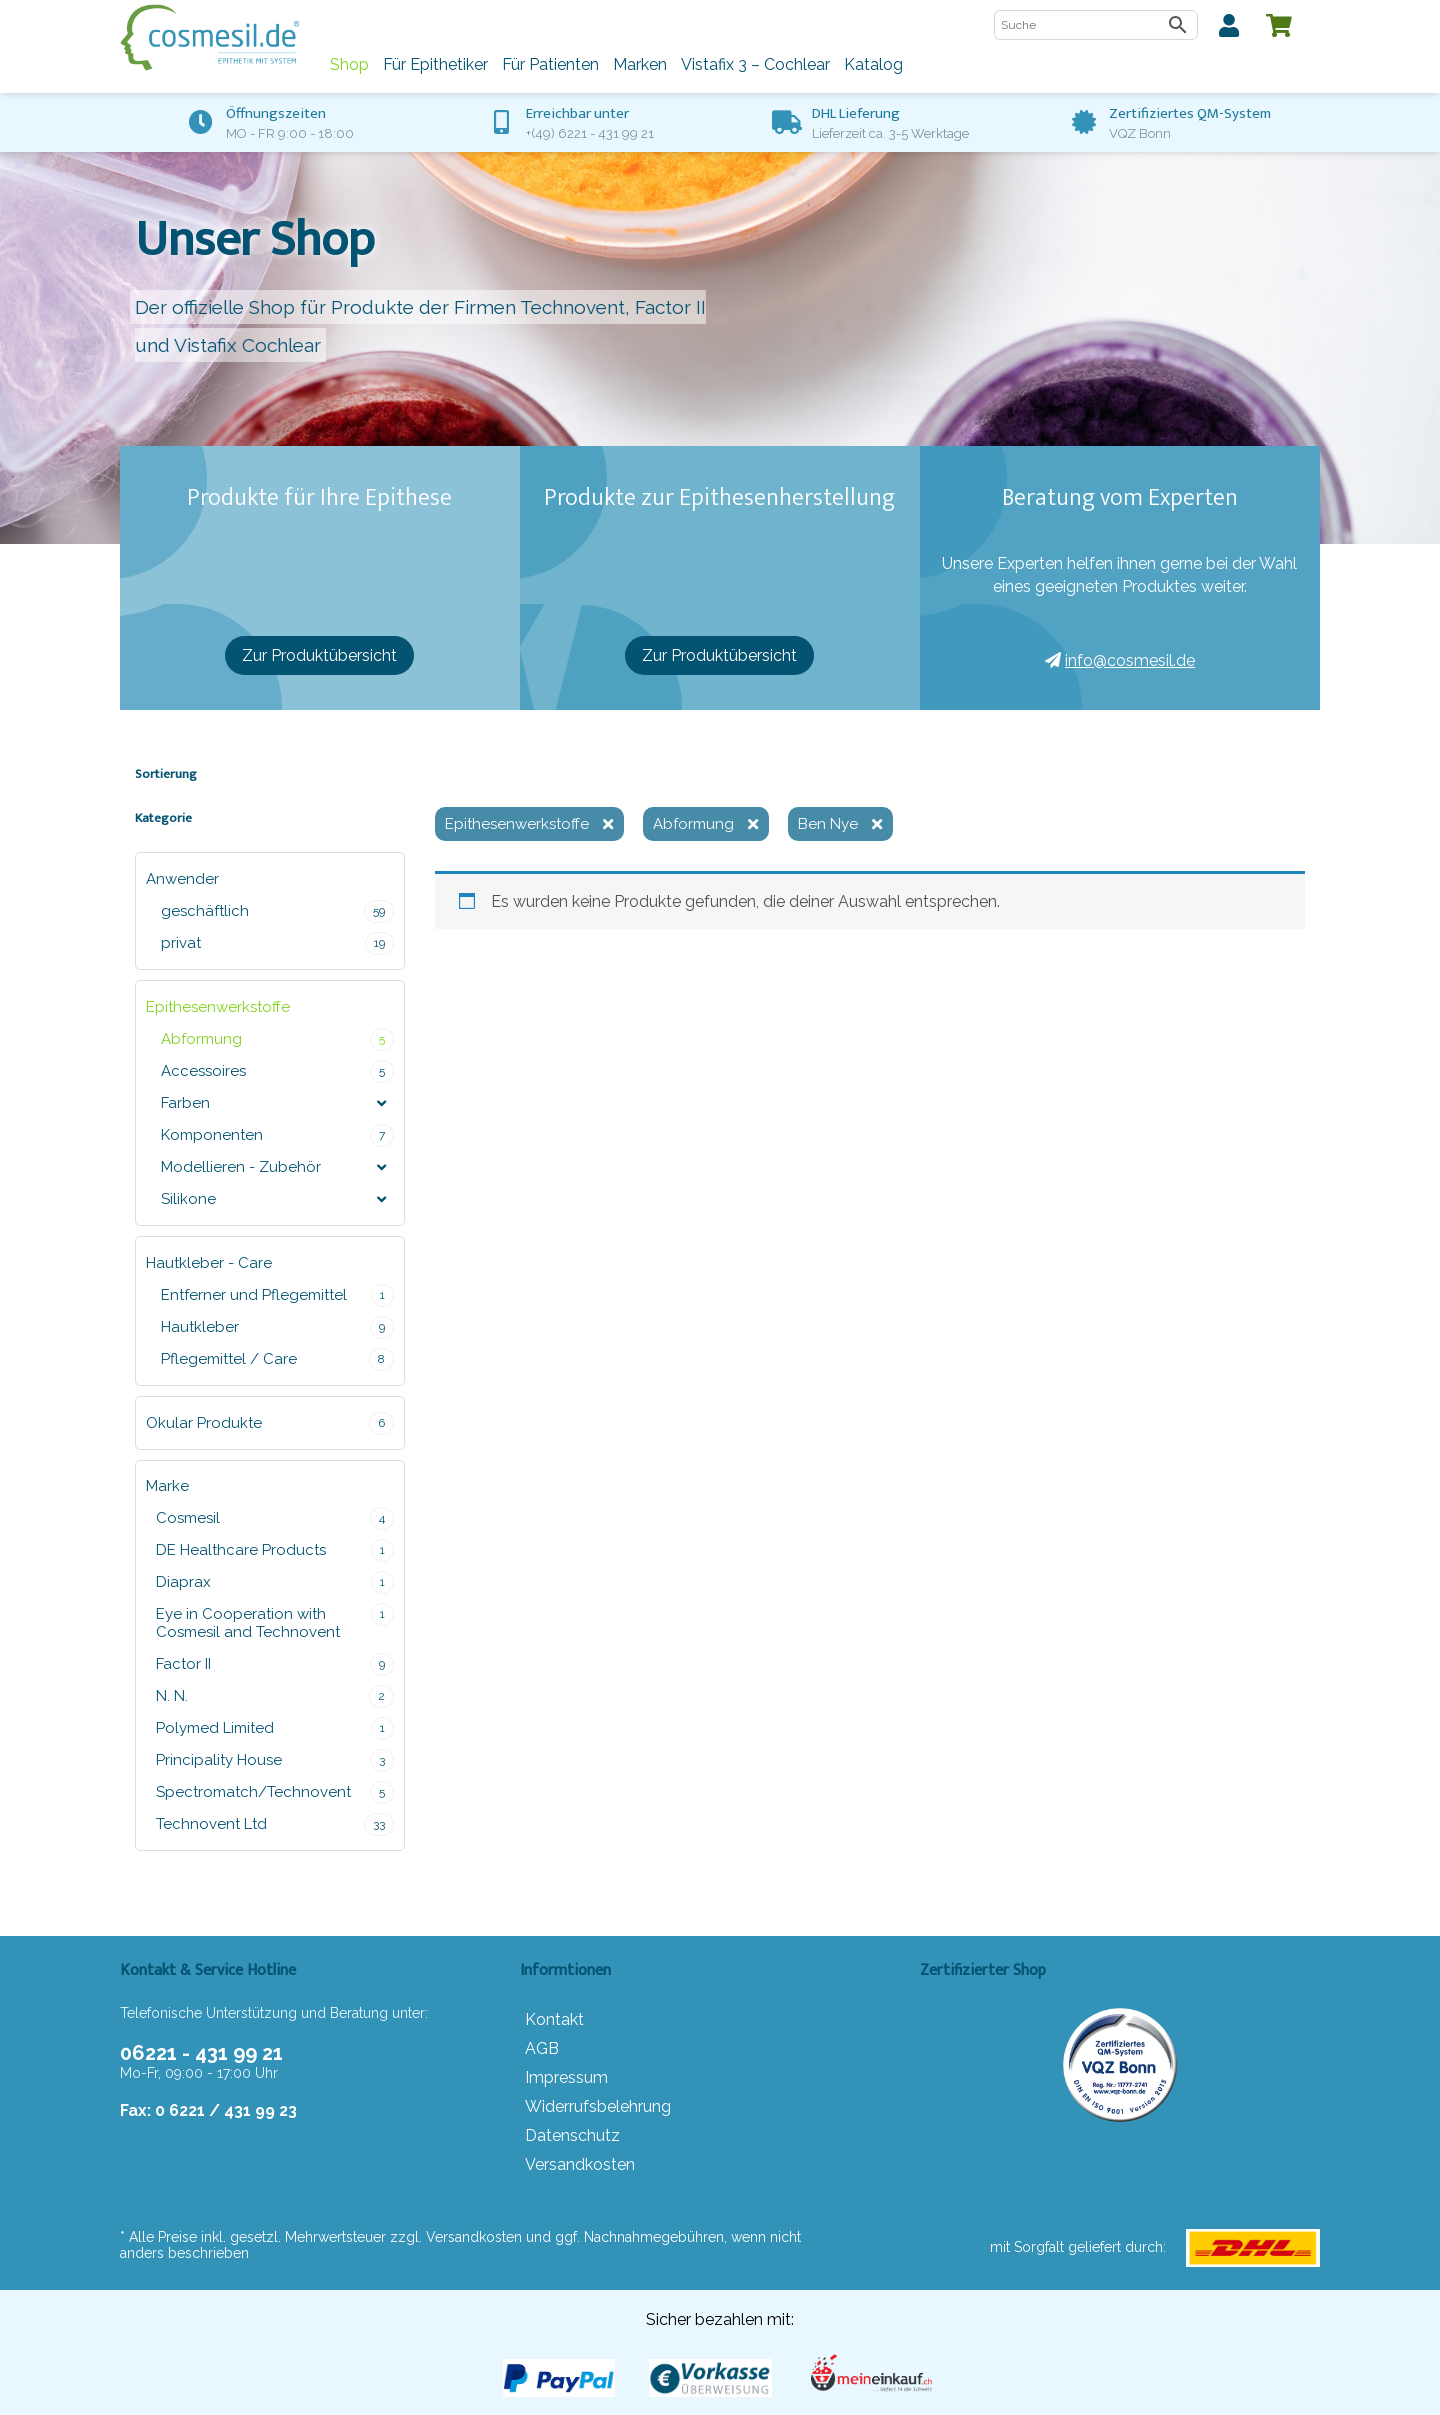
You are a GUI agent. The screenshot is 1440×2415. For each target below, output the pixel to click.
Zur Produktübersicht (319, 655)
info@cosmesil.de (1120, 660)
